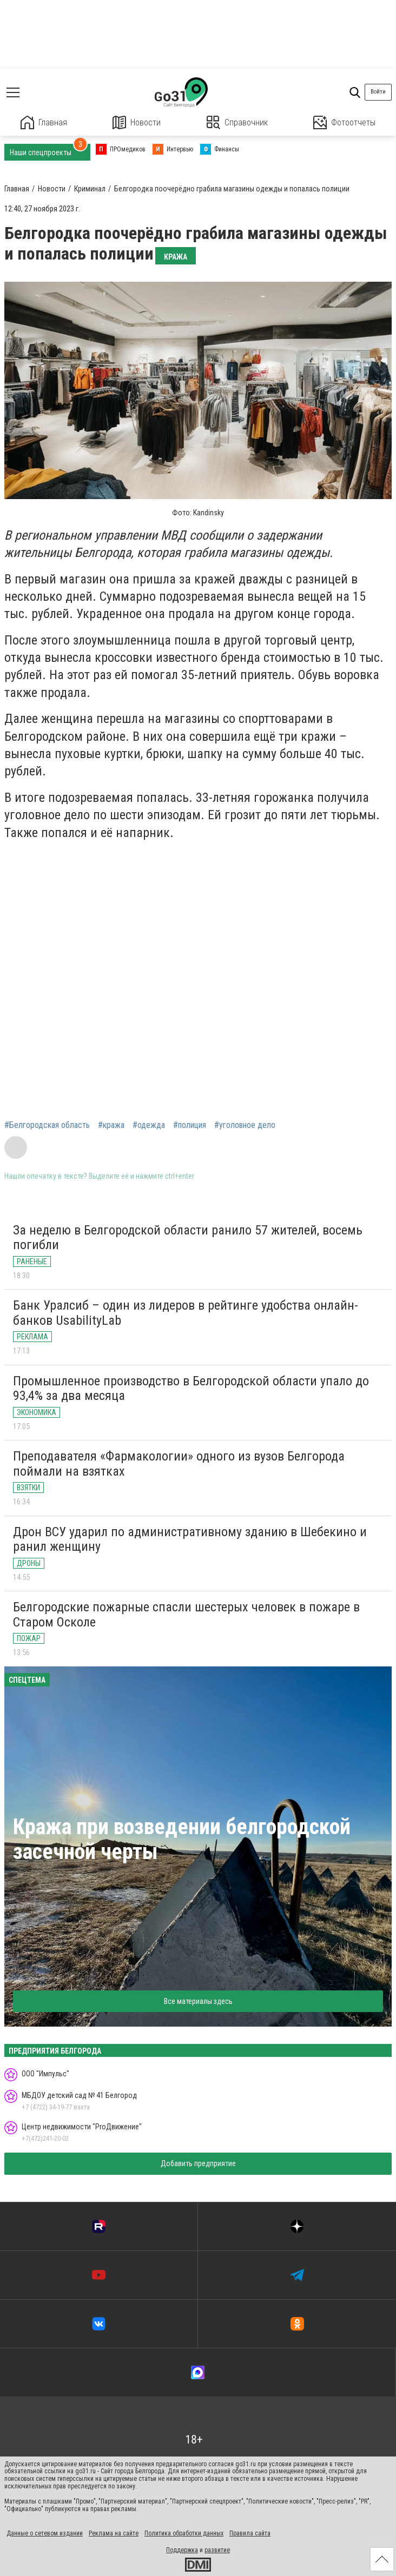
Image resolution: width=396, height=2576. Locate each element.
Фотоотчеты (344, 122)
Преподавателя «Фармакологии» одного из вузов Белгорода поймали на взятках (179, 1464)
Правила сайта (249, 2533)
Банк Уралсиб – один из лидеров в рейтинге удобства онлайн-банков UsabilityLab (185, 1313)
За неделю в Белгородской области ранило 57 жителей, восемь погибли (187, 1238)
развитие (217, 2550)
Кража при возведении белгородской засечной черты (182, 1839)
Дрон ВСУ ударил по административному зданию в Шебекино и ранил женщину (190, 1539)
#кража (111, 1125)
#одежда (149, 1125)
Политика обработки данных (183, 2533)
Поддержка (182, 2550)
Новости (137, 122)
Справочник (237, 122)
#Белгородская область (47, 1125)
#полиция (189, 1125)
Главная (44, 122)
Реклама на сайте (113, 2533)
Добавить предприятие (198, 2163)
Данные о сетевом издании (44, 2533)
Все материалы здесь (198, 2001)
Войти (378, 91)
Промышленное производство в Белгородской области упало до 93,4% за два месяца (191, 1388)
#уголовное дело (244, 1125)
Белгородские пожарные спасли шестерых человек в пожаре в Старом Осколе (186, 1614)
